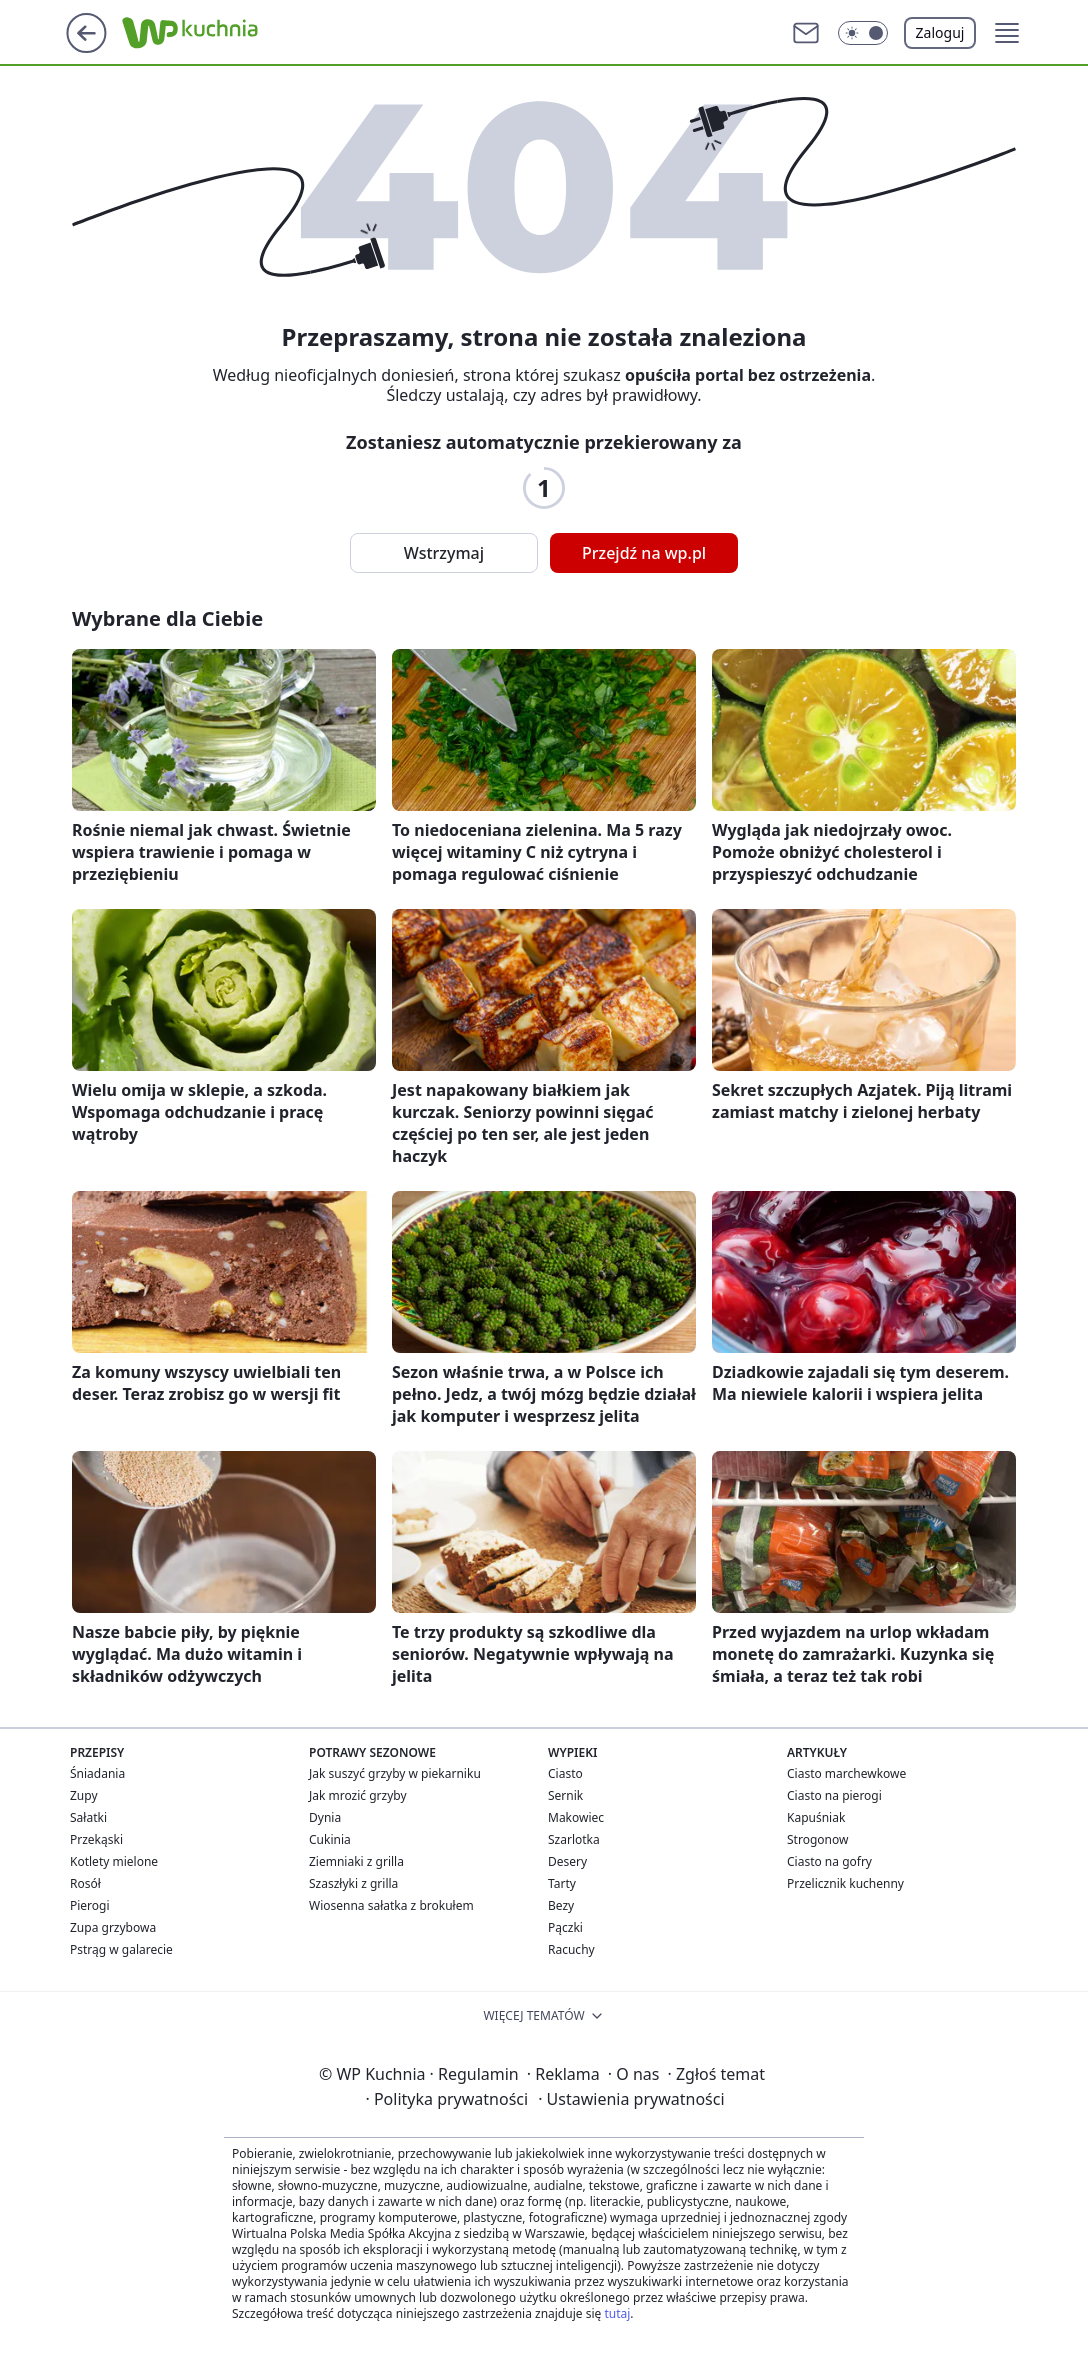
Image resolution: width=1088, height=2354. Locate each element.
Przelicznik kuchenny (845, 1883)
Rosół (85, 1883)
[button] (863, 33)
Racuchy (571, 1949)
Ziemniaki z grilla (356, 1861)
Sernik (565, 1795)
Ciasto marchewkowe (846, 1773)
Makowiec (576, 1817)
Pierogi (90, 1905)
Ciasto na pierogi (834, 1795)
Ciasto (565, 1773)
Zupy (84, 1795)
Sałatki (88, 1817)
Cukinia (330, 1839)
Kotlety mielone (114, 1861)
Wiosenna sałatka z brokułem (391, 1905)
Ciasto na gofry (829, 1861)
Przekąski (96, 1839)
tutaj (617, 2313)
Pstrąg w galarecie (121, 1949)
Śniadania (97, 1773)
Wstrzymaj (444, 553)
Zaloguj (940, 32)
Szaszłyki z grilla (353, 1883)
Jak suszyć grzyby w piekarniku (395, 1773)
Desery (567, 1861)
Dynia (325, 1817)
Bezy (561, 1905)
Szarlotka (574, 1839)
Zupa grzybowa (113, 1927)
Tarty (562, 1883)
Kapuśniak (816, 1817)
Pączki (565, 1927)
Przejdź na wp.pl (644, 553)
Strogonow (817, 1839)
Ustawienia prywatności (631, 2099)
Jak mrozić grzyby (358, 1795)
